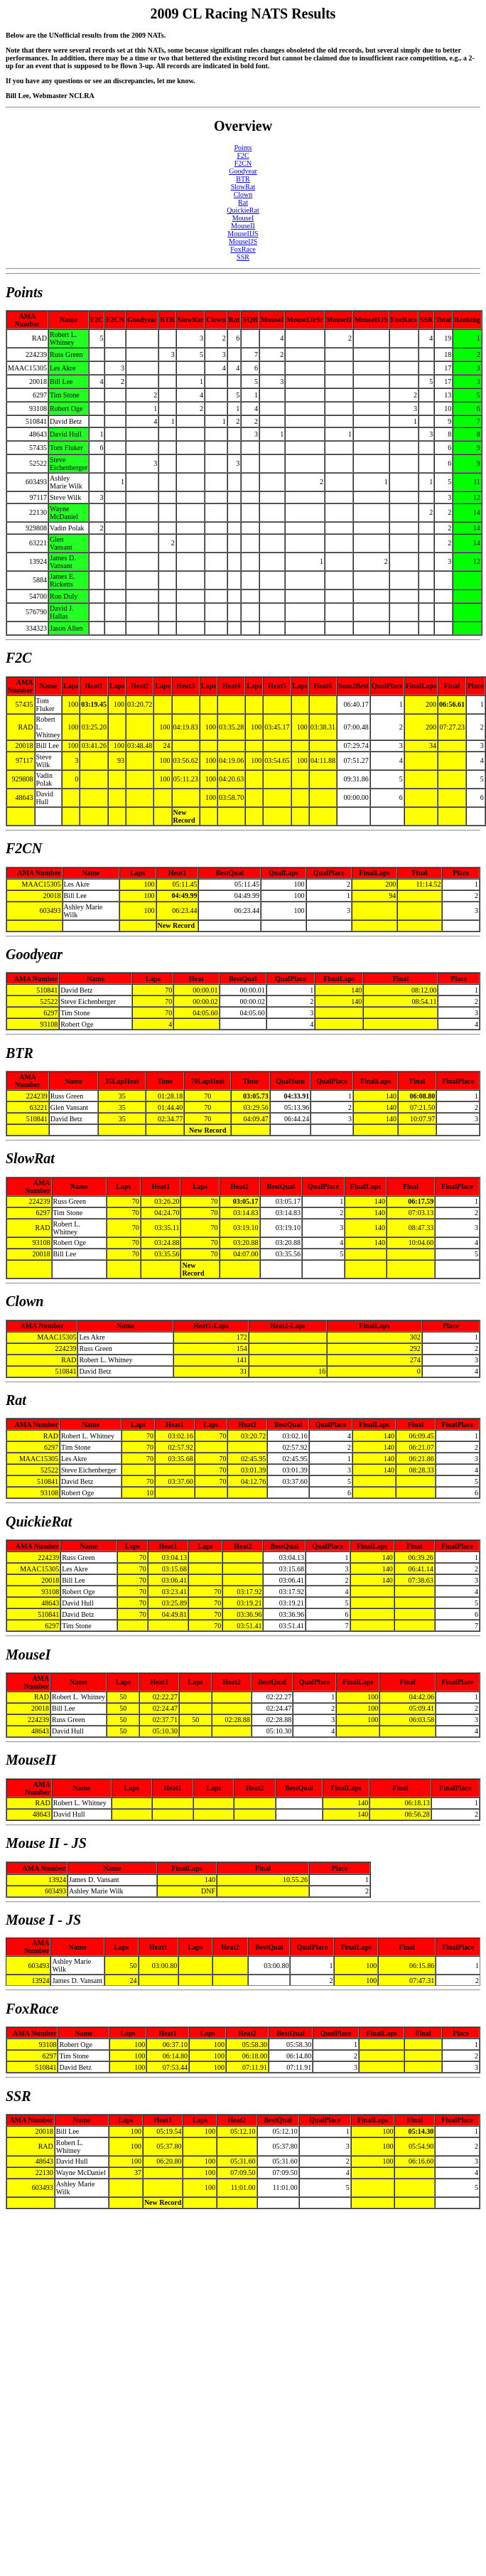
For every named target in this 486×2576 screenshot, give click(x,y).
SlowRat (243, 187)
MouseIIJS (242, 233)
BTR (242, 179)
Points (243, 147)
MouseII (243, 226)
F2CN (243, 163)
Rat (243, 202)
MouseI (243, 218)
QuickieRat (243, 210)
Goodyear (242, 171)
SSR (243, 257)
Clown (243, 194)
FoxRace (243, 249)
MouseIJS (243, 241)
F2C (243, 155)
